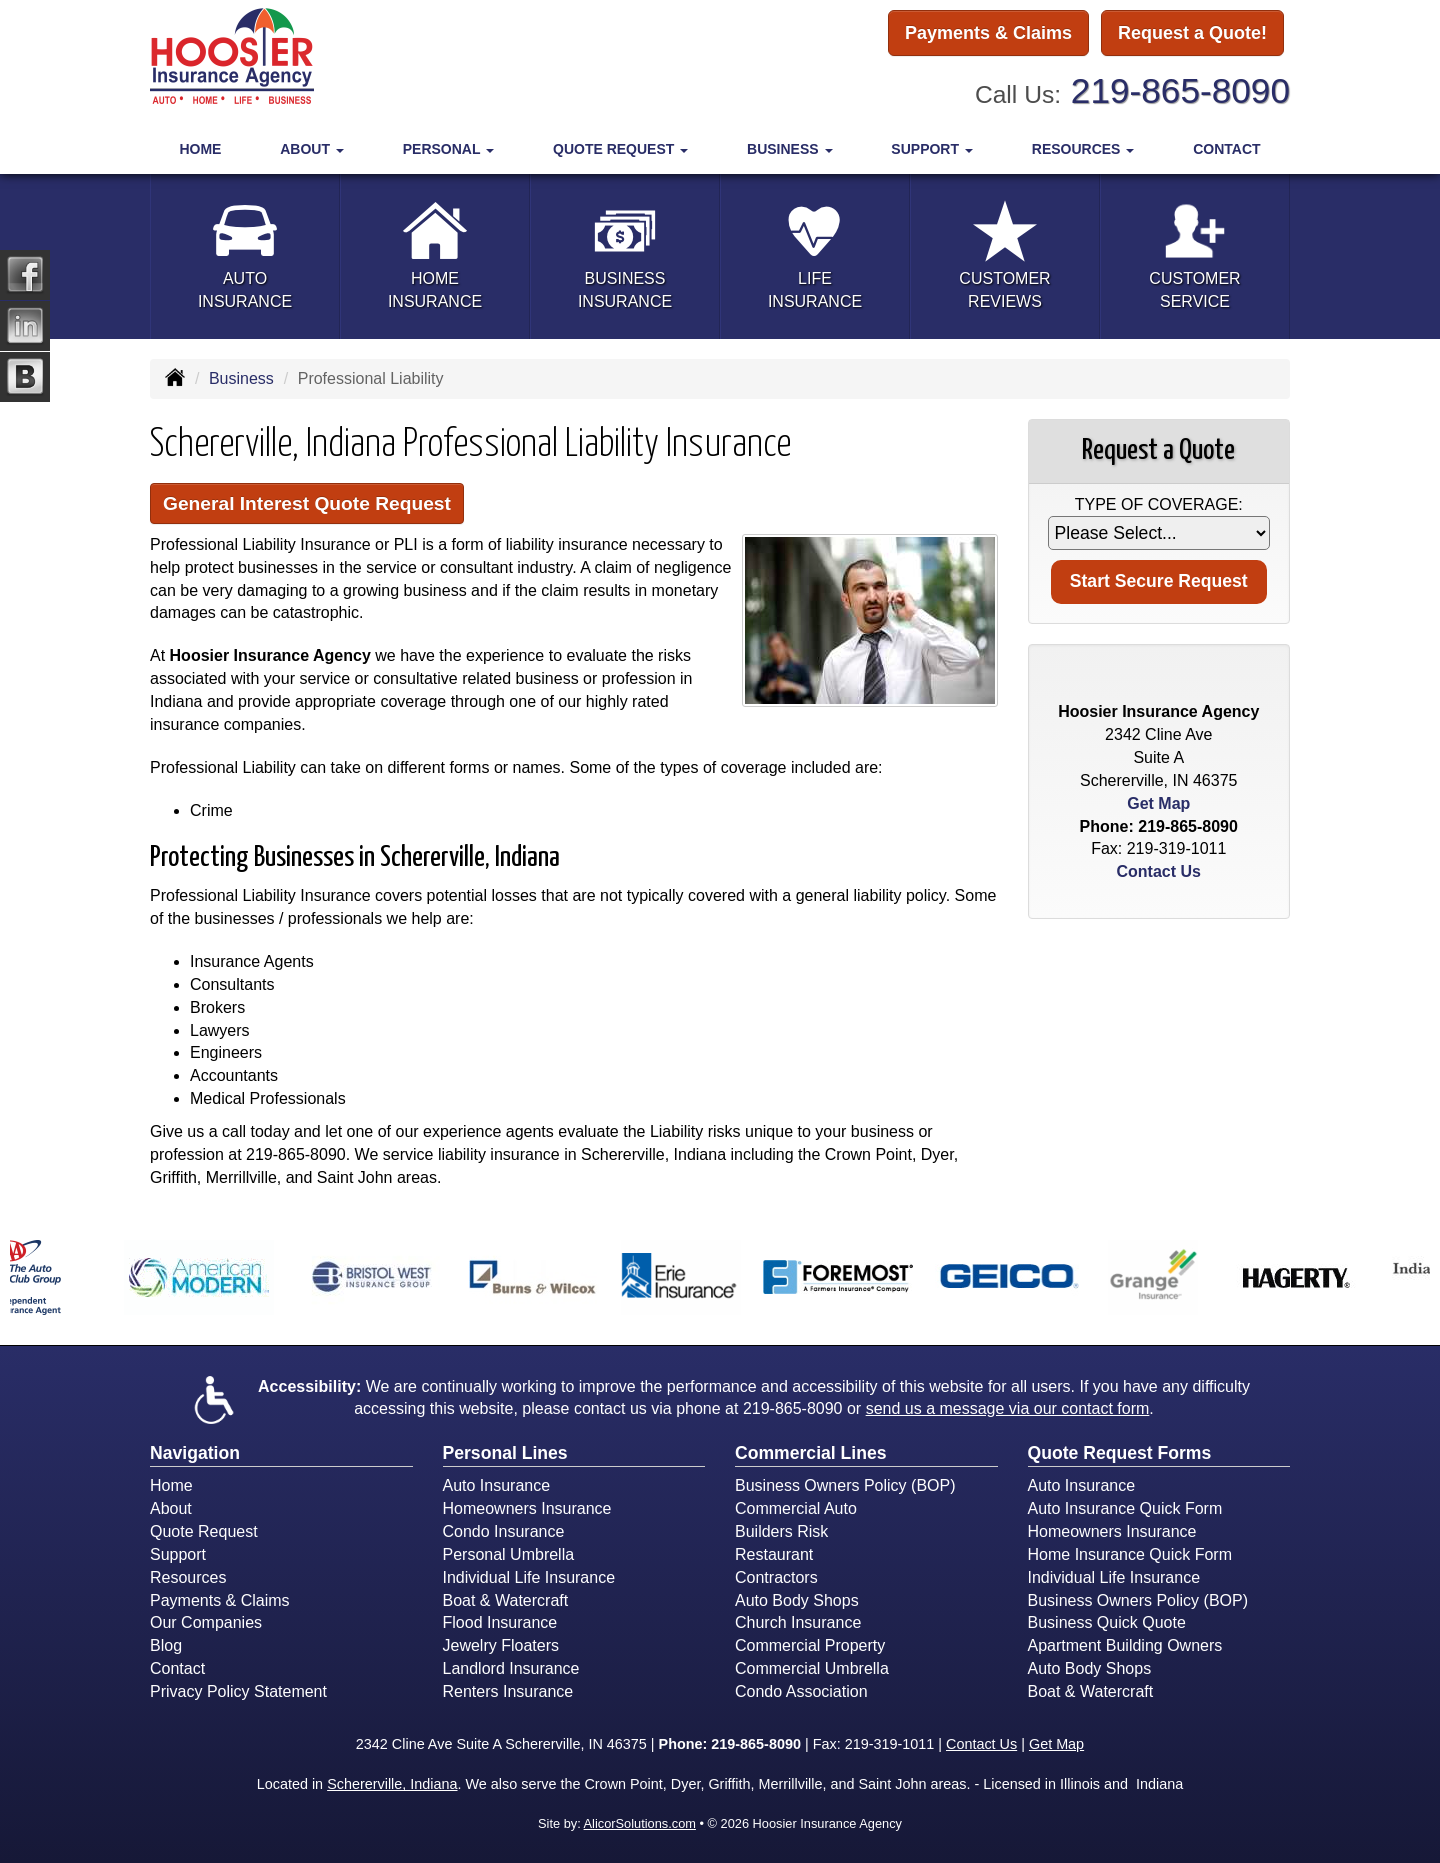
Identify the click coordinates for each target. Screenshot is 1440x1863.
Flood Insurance (500, 1622)
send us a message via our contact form (1008, 1408)
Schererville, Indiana (392, 1784)
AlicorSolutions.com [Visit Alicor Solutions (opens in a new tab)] (640, 1823)
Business (241, 378)
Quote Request (204, 1531)
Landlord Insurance (511, 1668)
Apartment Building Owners (1125, 1645)
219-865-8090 (1180, 90)
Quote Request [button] (620, 149)
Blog (166, 1645)
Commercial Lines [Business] (811, 1453)
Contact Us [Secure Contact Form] (1159, 871)
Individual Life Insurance (529, 1577)
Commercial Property (810, 1645)
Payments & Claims (988, 33)
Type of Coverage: (1159, 504)
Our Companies (206, 1622)
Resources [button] (1083, 149)
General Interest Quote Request (307, 503)
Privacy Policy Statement (238, 1691)
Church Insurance (798, 1622)
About (171, 1508)
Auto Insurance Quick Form (1125, 1508)
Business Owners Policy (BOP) (845, 1485)
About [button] (312, 149)
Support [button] (932, 149)
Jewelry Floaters (501, 1645)
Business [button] (789, 149)
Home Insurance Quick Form (1130, 1554)
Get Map (1158, 803)
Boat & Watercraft (506, 1600)
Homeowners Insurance (527, 1508)
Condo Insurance (504, 1531)
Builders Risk (781, 1531)
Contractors (776, 1577)
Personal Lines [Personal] (505, 1453)
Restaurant (774, 1554)
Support (178, 1554)
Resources (188, 1577)
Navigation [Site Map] (195, 1453)
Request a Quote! (1192, 33)
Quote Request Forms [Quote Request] (1120, 1453)
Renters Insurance (508, 1691)
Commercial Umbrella (812, 1668)
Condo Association (801, 1691)
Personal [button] (448, 149)
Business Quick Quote (1107, 1622)
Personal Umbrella (509, 1554)
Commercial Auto (796, 1508)
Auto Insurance (497, 1485)
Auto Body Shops (797, 1600)
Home (200, 149)
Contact (1226, 149)
